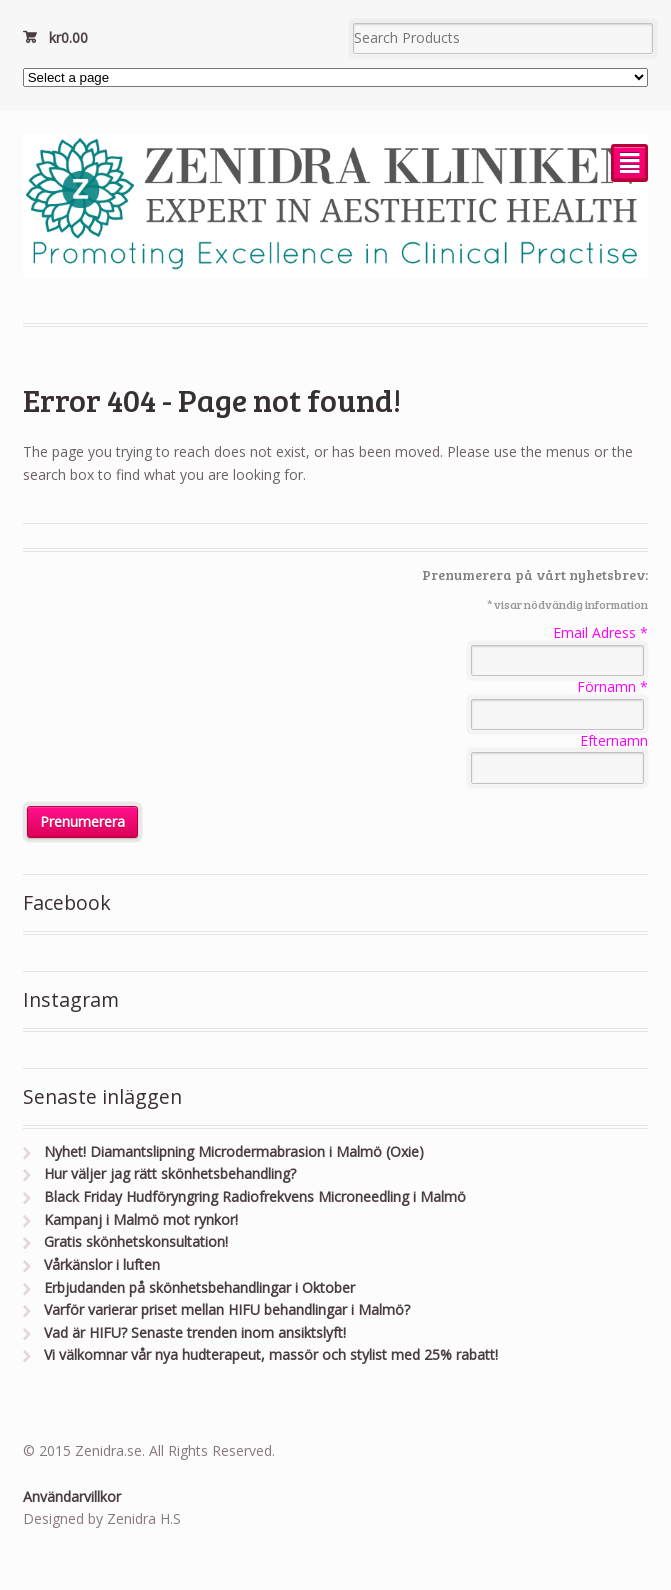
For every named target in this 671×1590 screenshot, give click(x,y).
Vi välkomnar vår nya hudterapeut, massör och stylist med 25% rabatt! (271, 1354)
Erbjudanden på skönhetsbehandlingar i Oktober (199, 1287)
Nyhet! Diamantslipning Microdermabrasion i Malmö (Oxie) (234, 1151)
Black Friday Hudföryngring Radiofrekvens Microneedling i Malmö (255, 1196)
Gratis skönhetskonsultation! (136, 1241)
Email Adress (600, 632)
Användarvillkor (72, 1496)
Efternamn (614, 740)
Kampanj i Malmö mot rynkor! (141, 1219)
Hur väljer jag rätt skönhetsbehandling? (170, 1173)
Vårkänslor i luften (102, 1264)
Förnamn (612, 686)
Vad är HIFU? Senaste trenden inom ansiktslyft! (195, 1332)
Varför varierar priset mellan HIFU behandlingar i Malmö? (227, 1309)
